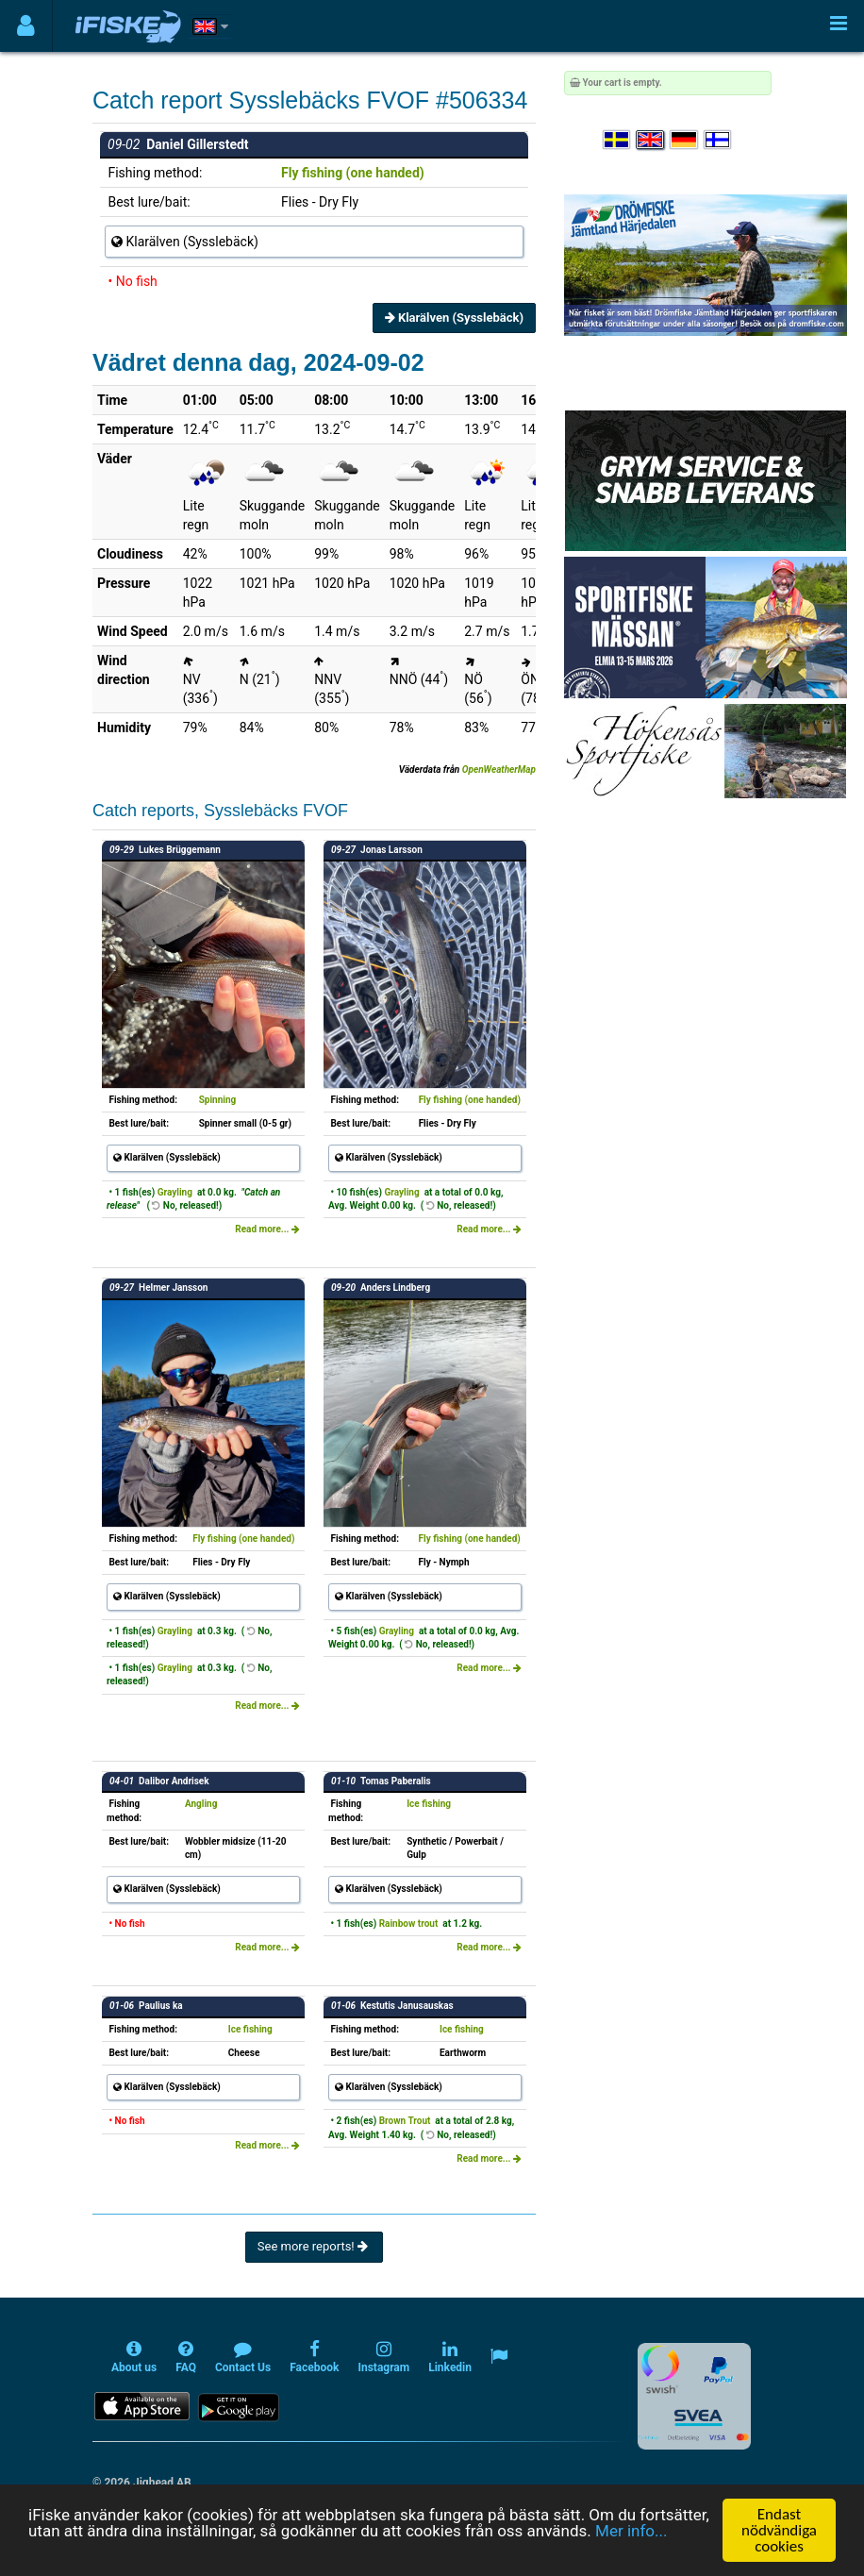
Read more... (267, 1229)
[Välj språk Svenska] (618, 140)
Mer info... (631, 2530)
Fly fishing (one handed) (352, 172)
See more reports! (314, 2246)
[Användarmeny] (26, 26)
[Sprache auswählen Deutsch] (685, 140)
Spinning (218, 1100)
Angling (201, 1803)
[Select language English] (651, 140)
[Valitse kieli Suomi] (719, 140)
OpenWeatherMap (499, 769)
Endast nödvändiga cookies (779, 2530)
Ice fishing (429, 1803)
